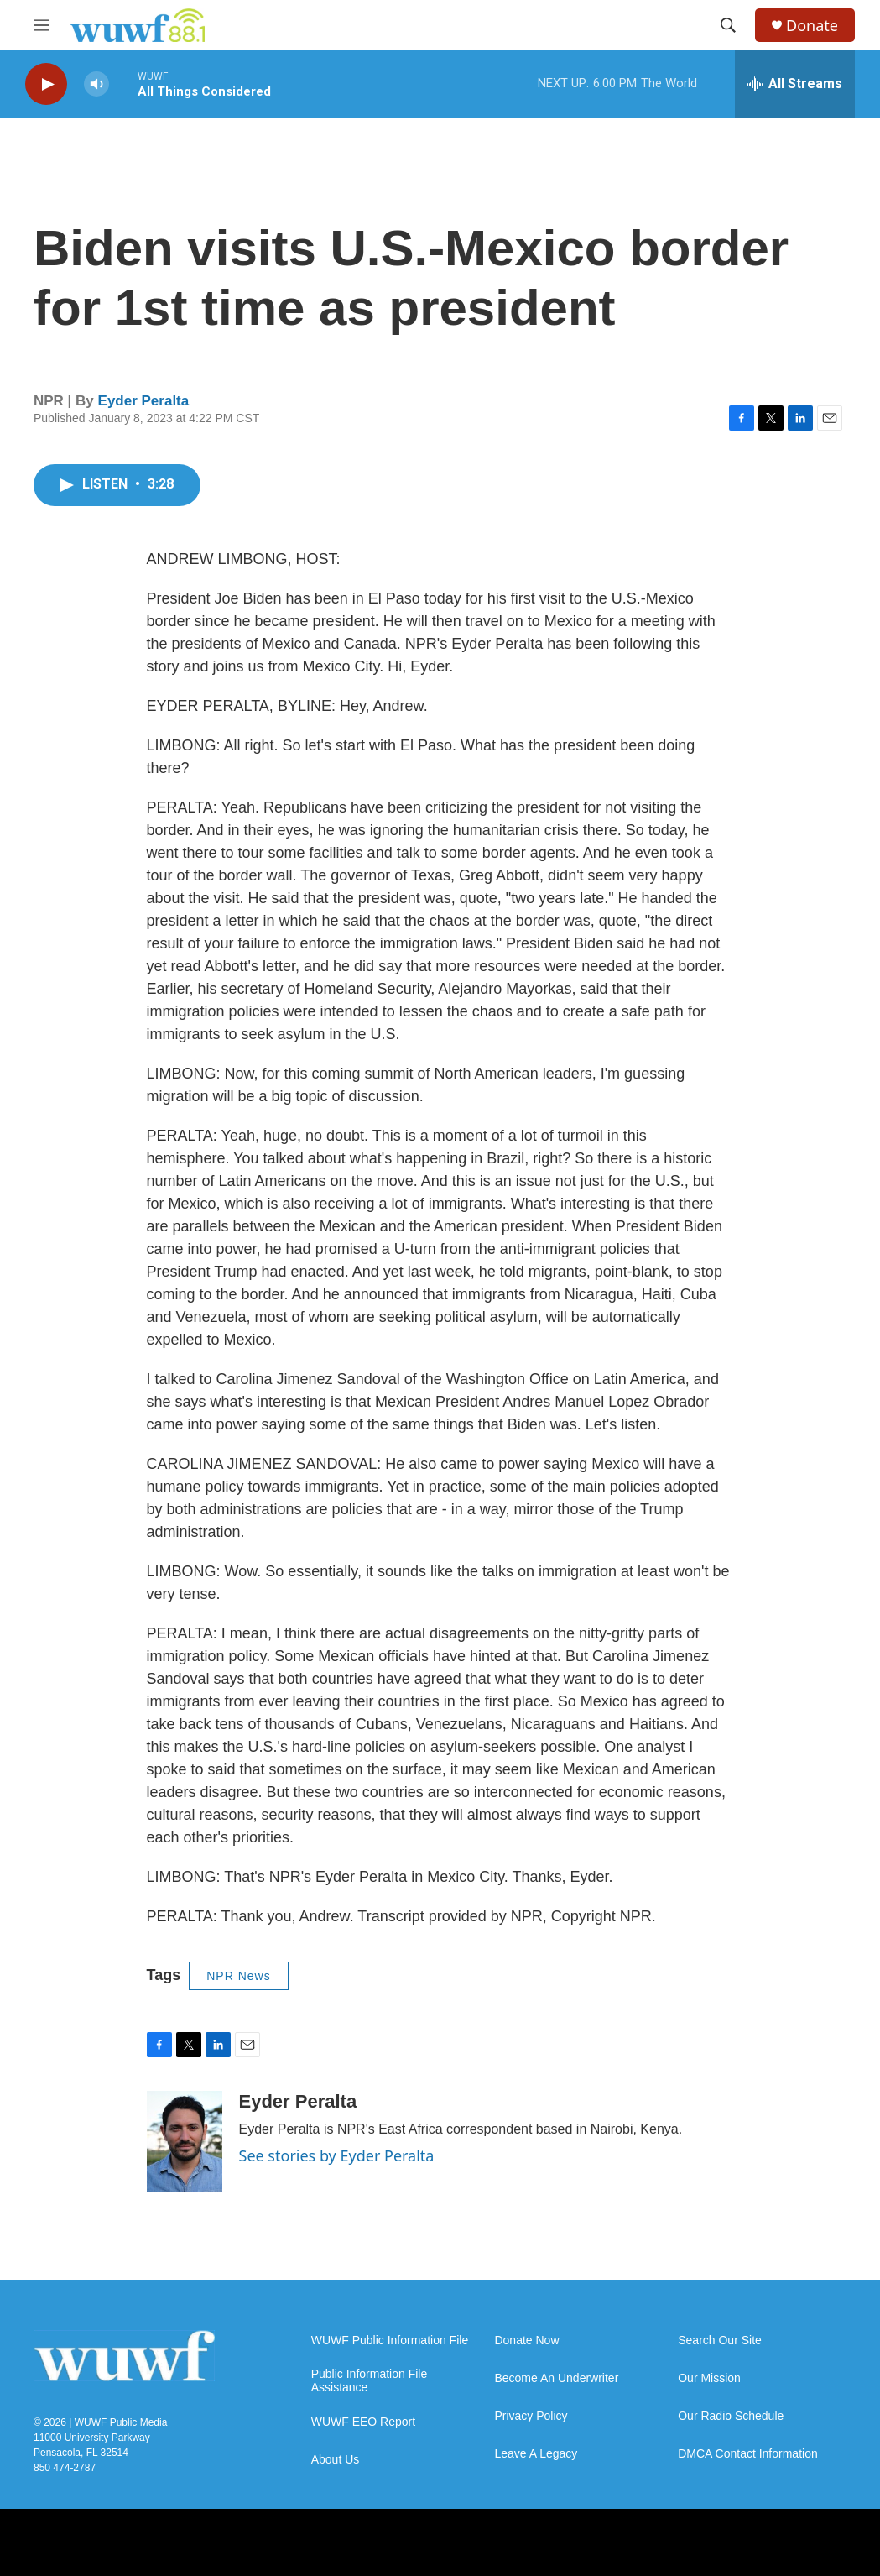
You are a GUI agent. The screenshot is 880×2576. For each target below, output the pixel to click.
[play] (46, 84)
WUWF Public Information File (389, 2340)
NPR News (238, 1976)
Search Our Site (720, 2340)
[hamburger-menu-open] (41, 25)
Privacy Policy (530, 2416)
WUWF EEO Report (363, 2422)
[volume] (96, 84)
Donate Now (526, 2340)
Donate (812, 25)
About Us (335, 2459)
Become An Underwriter (556, 2378)
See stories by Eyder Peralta (337, 2155)
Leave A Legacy (535, 2454)
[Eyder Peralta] (184, 2141)
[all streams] (795, 84)
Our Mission (709, 2378)
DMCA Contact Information (748, 2454)
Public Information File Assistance (369, 2381)
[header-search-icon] (728, 25)
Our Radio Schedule (731, 2416)
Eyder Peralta (144, 401)
